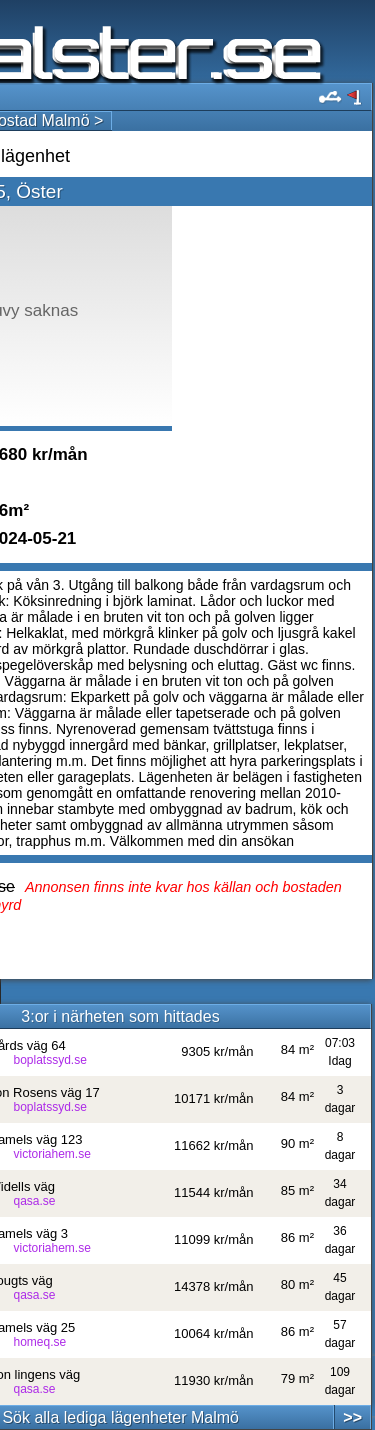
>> (352, 1417)
